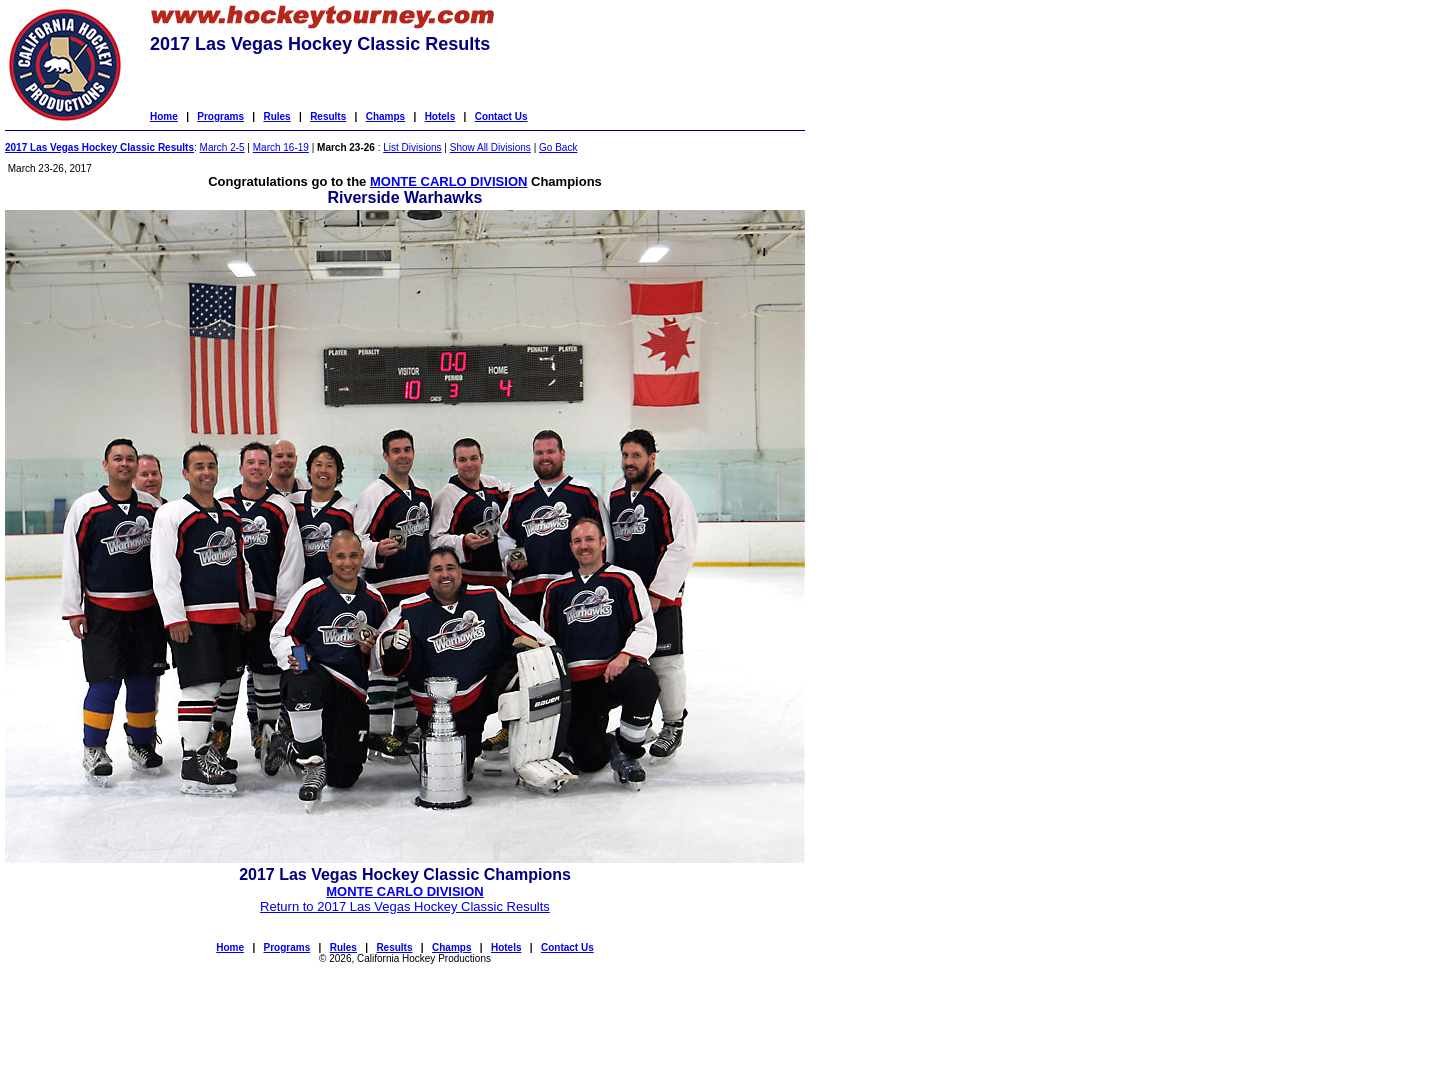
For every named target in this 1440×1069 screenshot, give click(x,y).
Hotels (440, 116)
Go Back (558, 147)
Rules (276, 116)
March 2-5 (222, 147)
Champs (385, 116)
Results (328, 116)
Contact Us (501, 116)
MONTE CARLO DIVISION (448, 181)
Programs (220, 116)
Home (164, 116)
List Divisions (412, 147)
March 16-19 (281, 147)
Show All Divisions (490, 147)
